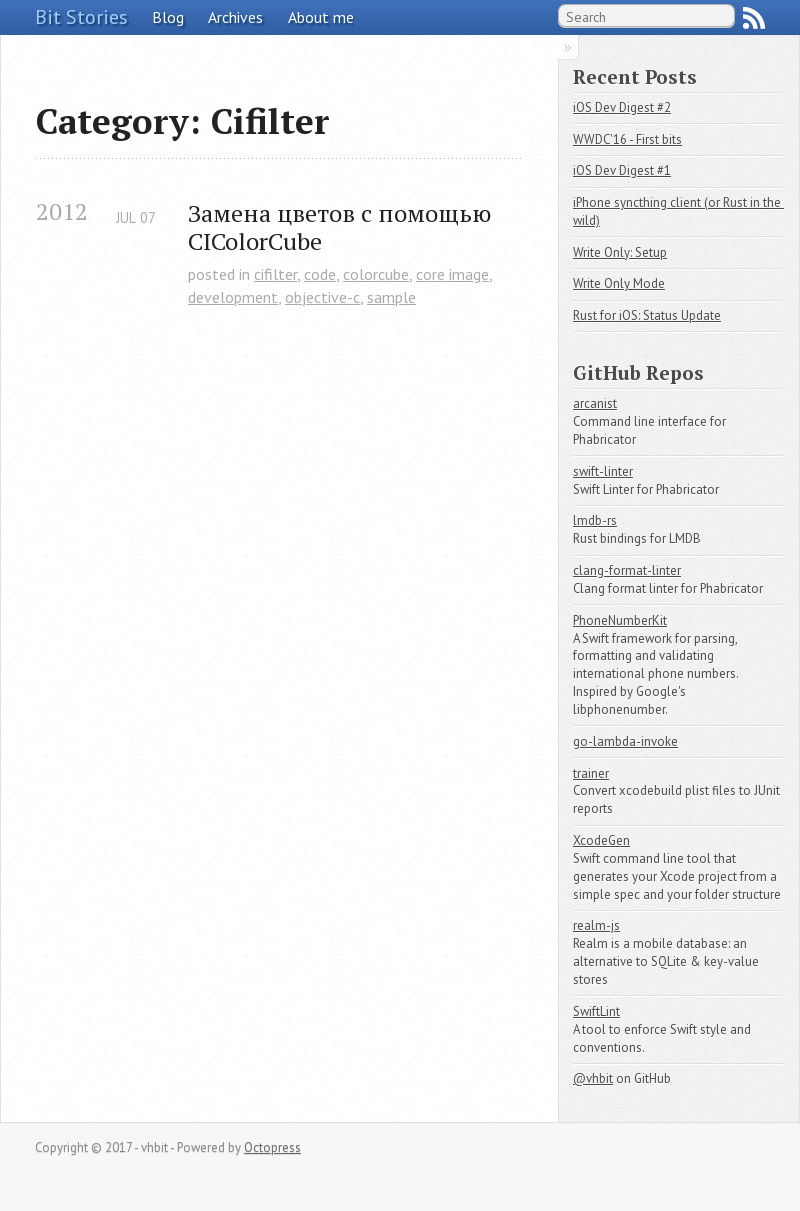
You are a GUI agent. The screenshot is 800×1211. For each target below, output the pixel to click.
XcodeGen (601, 840)
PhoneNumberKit (620, 620)
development (233, 297)
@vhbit (593, 1078)
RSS (754, 18)
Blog (168, 17)
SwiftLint (596, 1011)
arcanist (595, 403)
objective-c (322, 297)
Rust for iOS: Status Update (647, 315)
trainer (591, 773)
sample (391, 297)
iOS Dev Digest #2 (622, 107)
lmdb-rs (595, 520)
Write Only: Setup (620, 252)
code (320, 274)
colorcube (376, 274)
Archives (235, 17)
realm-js (596, 925)
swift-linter (603, 471)
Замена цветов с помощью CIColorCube (342, 228)
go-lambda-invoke (625, 741)
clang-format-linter (627, 570)
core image (452, 274)
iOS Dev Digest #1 (622, 170)
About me (321, 17)
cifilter (275, 274)
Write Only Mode (619, 283)
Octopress (272, 1147)
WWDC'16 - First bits (627, 139)
